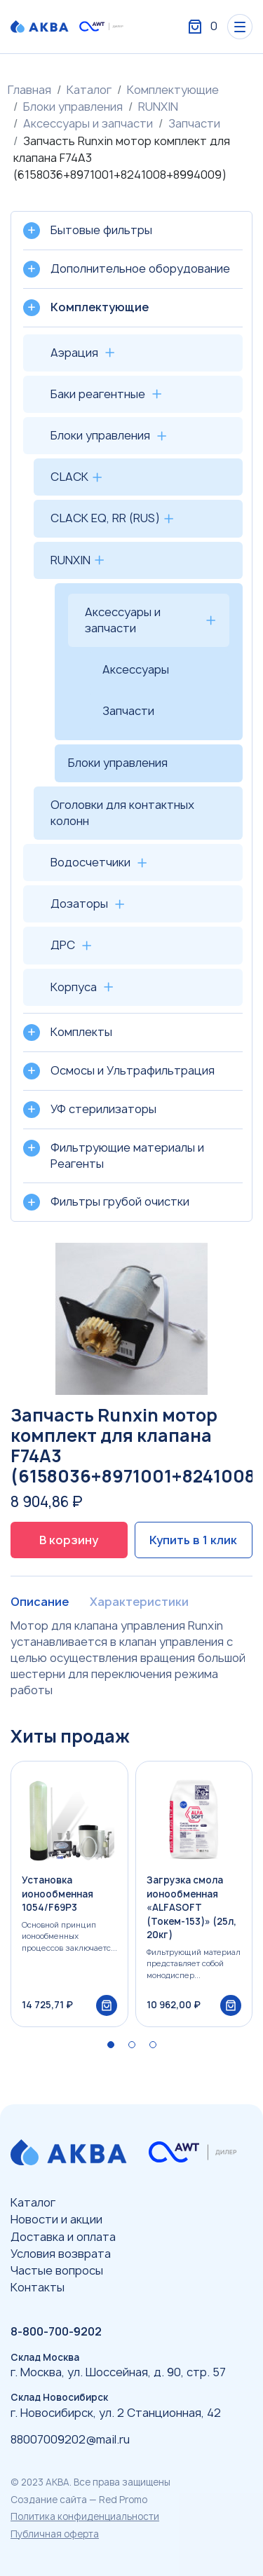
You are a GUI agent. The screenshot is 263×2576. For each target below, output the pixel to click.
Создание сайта (49, 2499)
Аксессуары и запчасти (88, 123)
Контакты (38, 2287)
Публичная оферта (55, 2534)
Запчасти (194, 123)
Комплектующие (173, 89)
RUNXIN (158, 106)
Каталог (89, 89)
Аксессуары (135, 669)
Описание (40, 1601)
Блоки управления (73, 106)
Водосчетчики (90, 862)
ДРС (62, 945)
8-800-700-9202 (56, 2331)
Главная (29, 89)
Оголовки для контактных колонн (122, 813)
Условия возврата (61, 2253)
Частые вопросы (57, 2270)
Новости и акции (56, 2219)
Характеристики (139, 1601)
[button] (110, 2044)
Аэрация (74, 352)
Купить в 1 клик (193, 1540)
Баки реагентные (97, 394)
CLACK (69, 476)
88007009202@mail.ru (70, 2439)
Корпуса (73, 987)
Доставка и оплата (63, 2236)
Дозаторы (79, 903)
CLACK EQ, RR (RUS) (105, 518)
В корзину (68, 1540)
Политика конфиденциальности (85, 2516)
